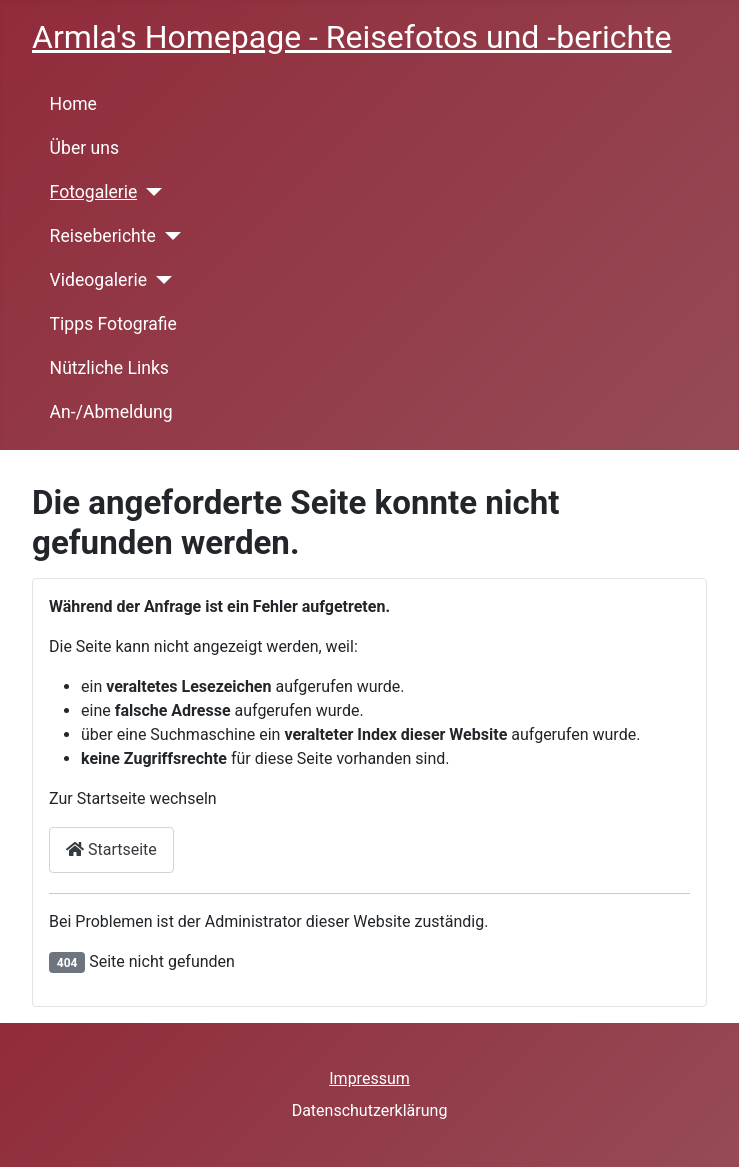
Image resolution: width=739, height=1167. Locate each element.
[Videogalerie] (159, 280)
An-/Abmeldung (111, 412)
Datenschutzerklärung (370, 1110)
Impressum (369, 1078)
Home (73, 104)
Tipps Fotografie (113, 324)
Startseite (111, 849)
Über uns (84, 148)
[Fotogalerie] (149, 192)
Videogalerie (98, 280)
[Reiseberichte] (168, 236)
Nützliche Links (109, 368)
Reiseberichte (103, 236)
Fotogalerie (94, 192)
